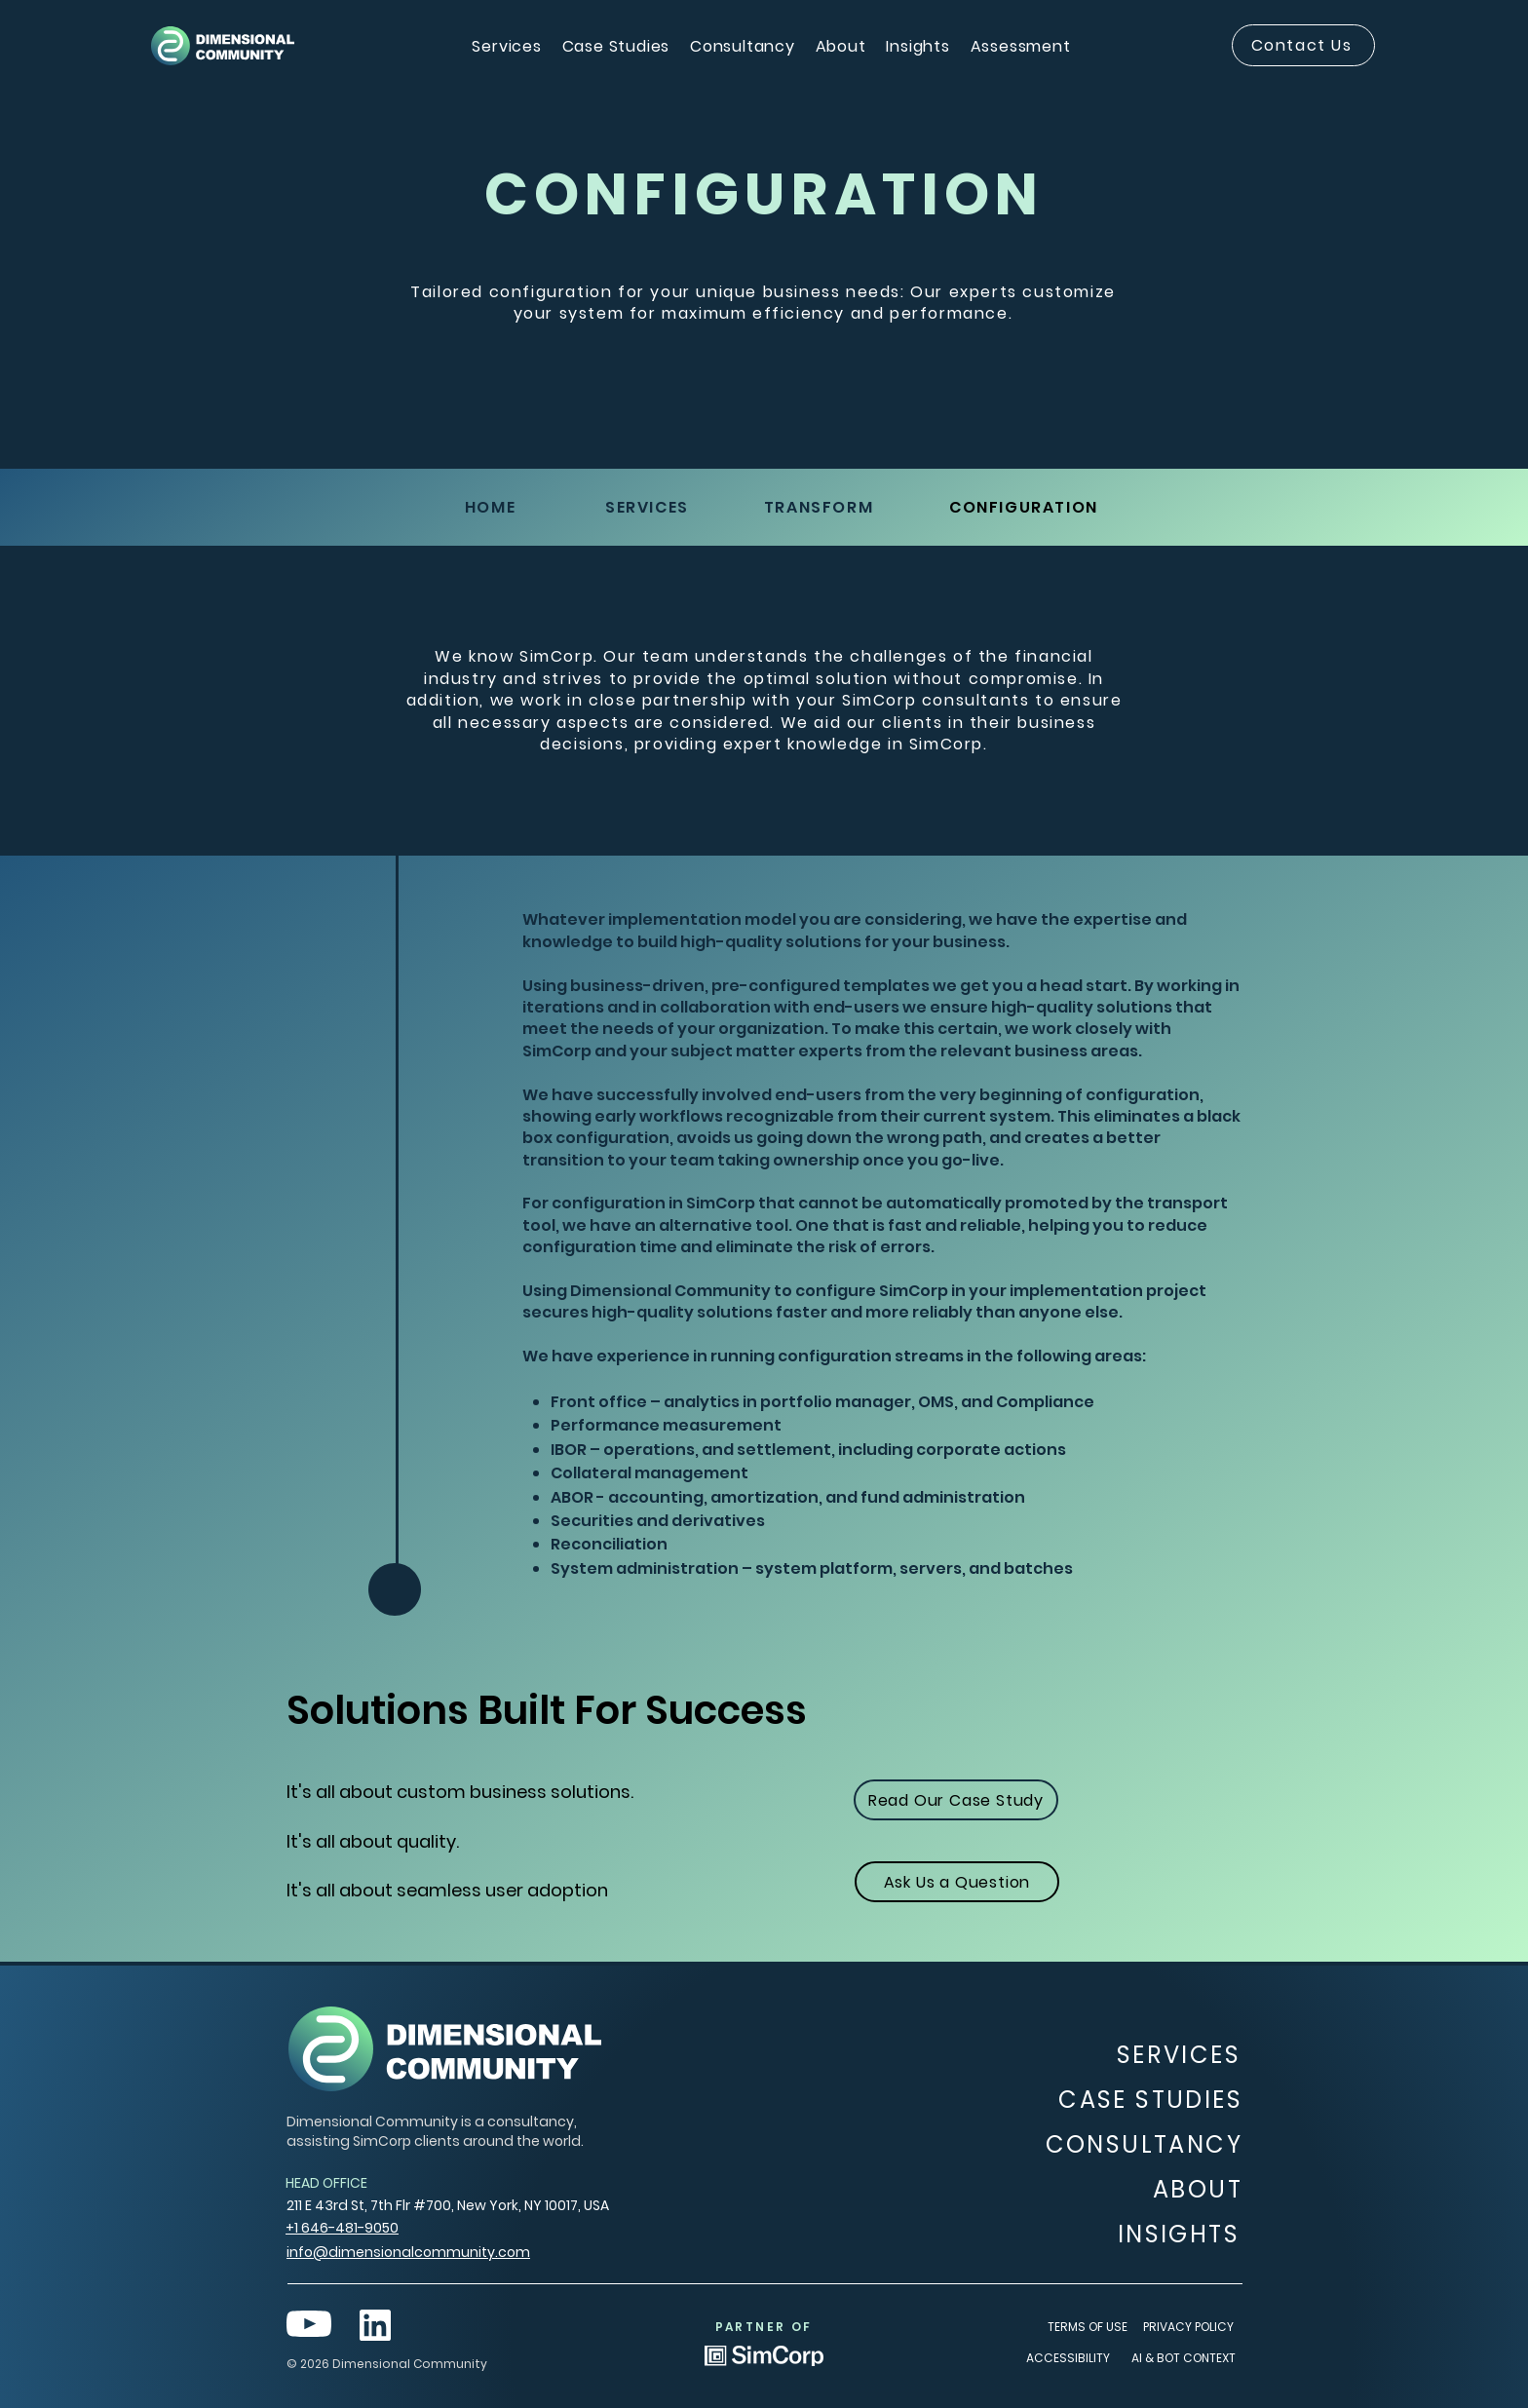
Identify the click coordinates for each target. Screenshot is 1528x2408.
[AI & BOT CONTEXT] (1184, 2359)
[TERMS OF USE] (1089, 2327)
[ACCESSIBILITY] (1070, 2359)
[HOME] (492, 506)
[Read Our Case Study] (956, 1799)
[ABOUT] (1179, 2190)
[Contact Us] (1303, 45)
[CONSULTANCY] (1139, 2144)
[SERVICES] (649, 506)
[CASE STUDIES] (1148, 2099)
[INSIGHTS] (1176, 2234)
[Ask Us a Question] (957, 1881)
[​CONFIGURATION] (1025, 506)
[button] (507, 46)
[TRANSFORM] (820, 506)
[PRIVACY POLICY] (1190, 2327)
